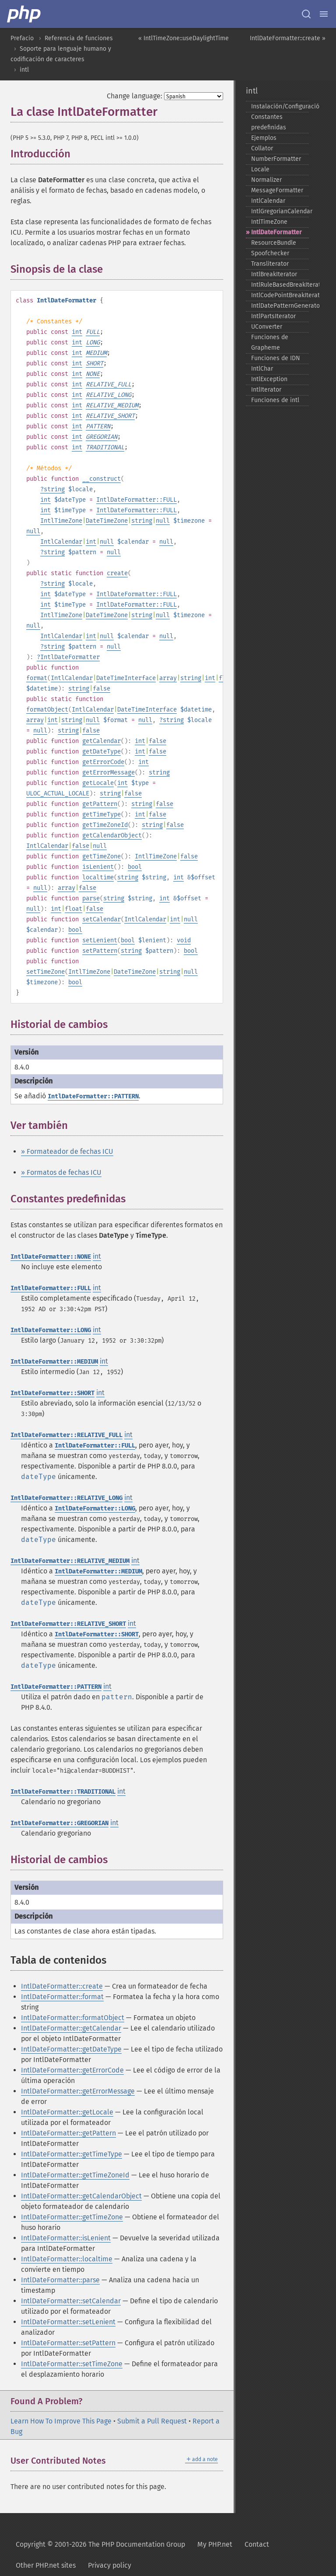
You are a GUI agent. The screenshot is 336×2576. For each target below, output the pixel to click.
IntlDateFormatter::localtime (66, 2259)
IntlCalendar (61, 541)
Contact (257, 2544)
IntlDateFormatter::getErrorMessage (78, 2091)
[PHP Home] (24, 14)
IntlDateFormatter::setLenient (68, 2322)
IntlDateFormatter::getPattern (68, 2133)
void (184, 940)
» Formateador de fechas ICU (67, 1151)
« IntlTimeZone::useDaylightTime (183, 38)
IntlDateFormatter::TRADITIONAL (63, 1791)
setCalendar (101, 919)
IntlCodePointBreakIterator (280, 295)
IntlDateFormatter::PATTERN (93, 1096)
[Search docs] (306, 14)
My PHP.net (214, 2544)
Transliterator (270, 263)
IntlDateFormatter (70, 657)
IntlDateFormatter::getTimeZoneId (75, 2175)
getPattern (99, 804)
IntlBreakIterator (274, 274)
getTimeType (101, 814)
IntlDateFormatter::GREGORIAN (59, 1823)
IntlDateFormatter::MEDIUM (54, 1361)
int (77, 332)
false (101, 688)
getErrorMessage (108, 772)
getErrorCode (103, 762)
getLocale (98, 783)
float (73, 909)
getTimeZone (101, 856)
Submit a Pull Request (152, 2421)
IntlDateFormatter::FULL (136, 499)
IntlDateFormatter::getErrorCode (72, 2070)
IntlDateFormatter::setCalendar (71, 2301)
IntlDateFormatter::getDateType (71, 2049)
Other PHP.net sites (46, 2565)
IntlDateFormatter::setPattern (68, 2343)
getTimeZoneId (105, 825)
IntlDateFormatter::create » (288, 38)
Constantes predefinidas (268, 122)
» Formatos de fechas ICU (61, 1172)
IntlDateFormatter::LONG (50, 1330)
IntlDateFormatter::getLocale (67, 2112)
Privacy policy (109, 2565)
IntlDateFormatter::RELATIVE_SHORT (68, 1624)
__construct (101, 479)
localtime (98, 877)
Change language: (134, 96)
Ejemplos (263, 138)
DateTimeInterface (126, 678)
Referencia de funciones (79, 38)
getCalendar (101, 741)
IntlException (269, 379)
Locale (260, 169)
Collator (262, 148)
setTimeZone (45, 972)
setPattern (99, 951)
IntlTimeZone (61, 520)
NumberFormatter (276, 159)
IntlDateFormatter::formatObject (72, 2018)
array (168, 678)
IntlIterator (266, 389)
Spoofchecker (270, 253)
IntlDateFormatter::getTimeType (71, 2154)
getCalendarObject (112, 835)
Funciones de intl (275, 400)
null (163, 520)
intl (24, 69)
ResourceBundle (273, 242)
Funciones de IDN (275, 358)
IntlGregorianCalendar (280, 211)
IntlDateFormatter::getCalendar (71, 2028)
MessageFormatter (277, 190)
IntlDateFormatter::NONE (50, 1256)
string (54, 489)
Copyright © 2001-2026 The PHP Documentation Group (100, 2544)
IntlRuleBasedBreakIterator (280, 284)
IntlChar (262, 368)
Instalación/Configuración (280, 106)
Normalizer (266, 180)
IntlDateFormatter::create (62, 1986)
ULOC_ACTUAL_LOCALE (57, 793)
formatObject (47, 709)
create (117, 573)
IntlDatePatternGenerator (280, 305)
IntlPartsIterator (273, 316)
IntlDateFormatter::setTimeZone (71, 2364)
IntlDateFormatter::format (62, 1997)
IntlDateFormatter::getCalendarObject (81, 2196)
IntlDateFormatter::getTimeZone (72, 2217)
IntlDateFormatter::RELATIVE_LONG (66, 1498)
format (36, 678)
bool (135, 867)
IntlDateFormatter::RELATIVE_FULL (66, 1435)
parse (91, 898)
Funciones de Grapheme (269, 342)
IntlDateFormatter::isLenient (66, 2238)
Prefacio (22, 38)
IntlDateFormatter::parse (60, 2280)
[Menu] (323, 14)
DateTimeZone (107, 520)
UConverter (266, 326)
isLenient (98, 867)
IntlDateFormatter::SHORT (52, 1393)
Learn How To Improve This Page (61, 2421)
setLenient (99, 940)
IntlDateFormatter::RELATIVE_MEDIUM (70, 1561)
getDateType (101, 751)
